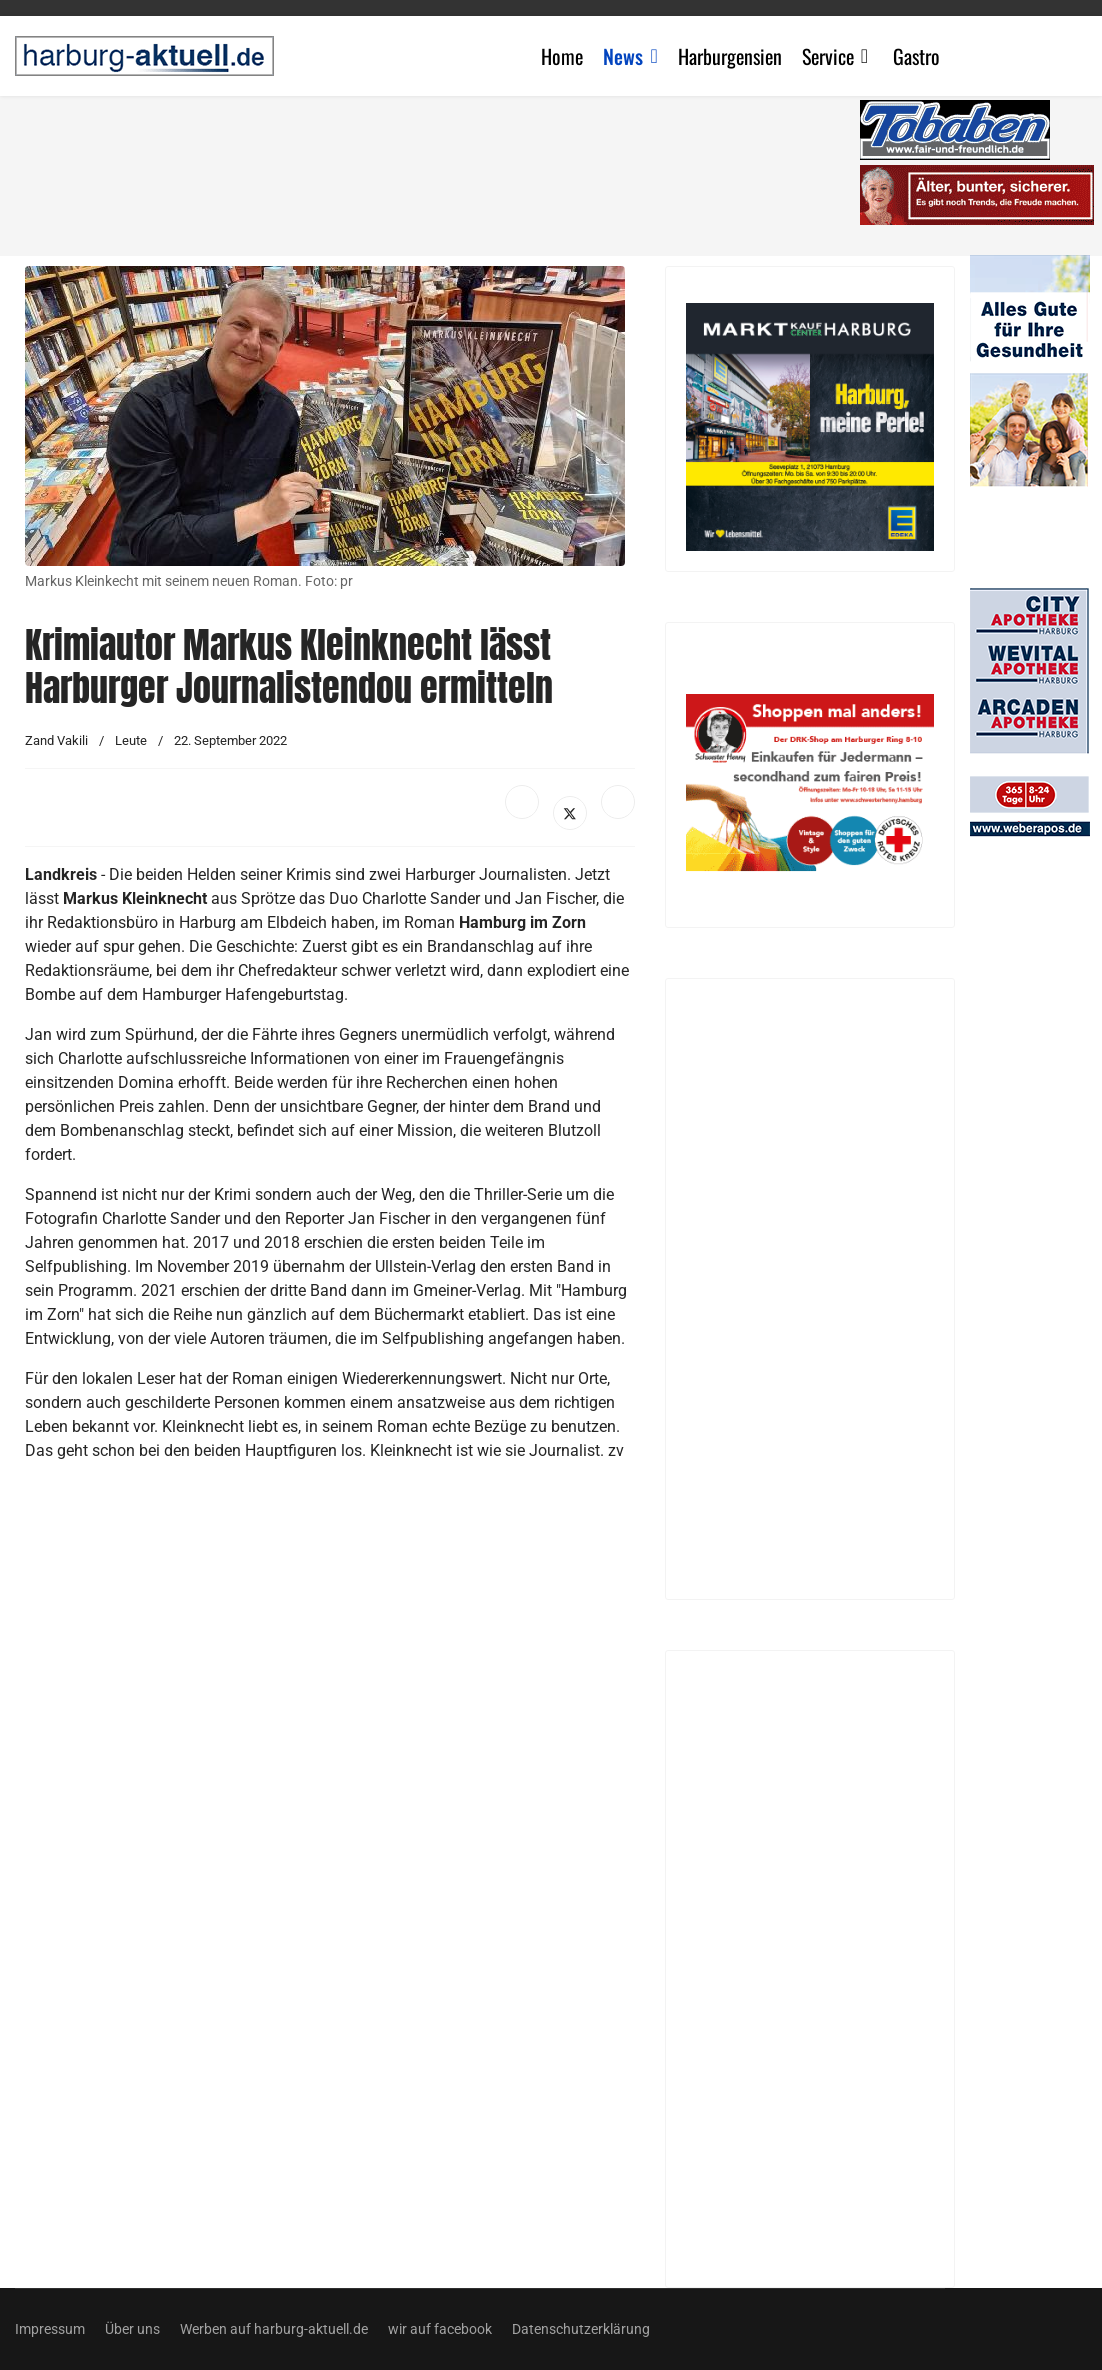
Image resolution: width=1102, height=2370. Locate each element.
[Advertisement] (445, 170)
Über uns (132, 2329)
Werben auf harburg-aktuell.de (274, 2329)
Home (562, 56)
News (623, 56)
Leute (131, 740)
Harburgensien (730, 56)
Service (828, 56)
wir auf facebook (440, 2329)
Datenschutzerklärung (581, 2329)
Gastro (916, 56)
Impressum (50, 2329)
